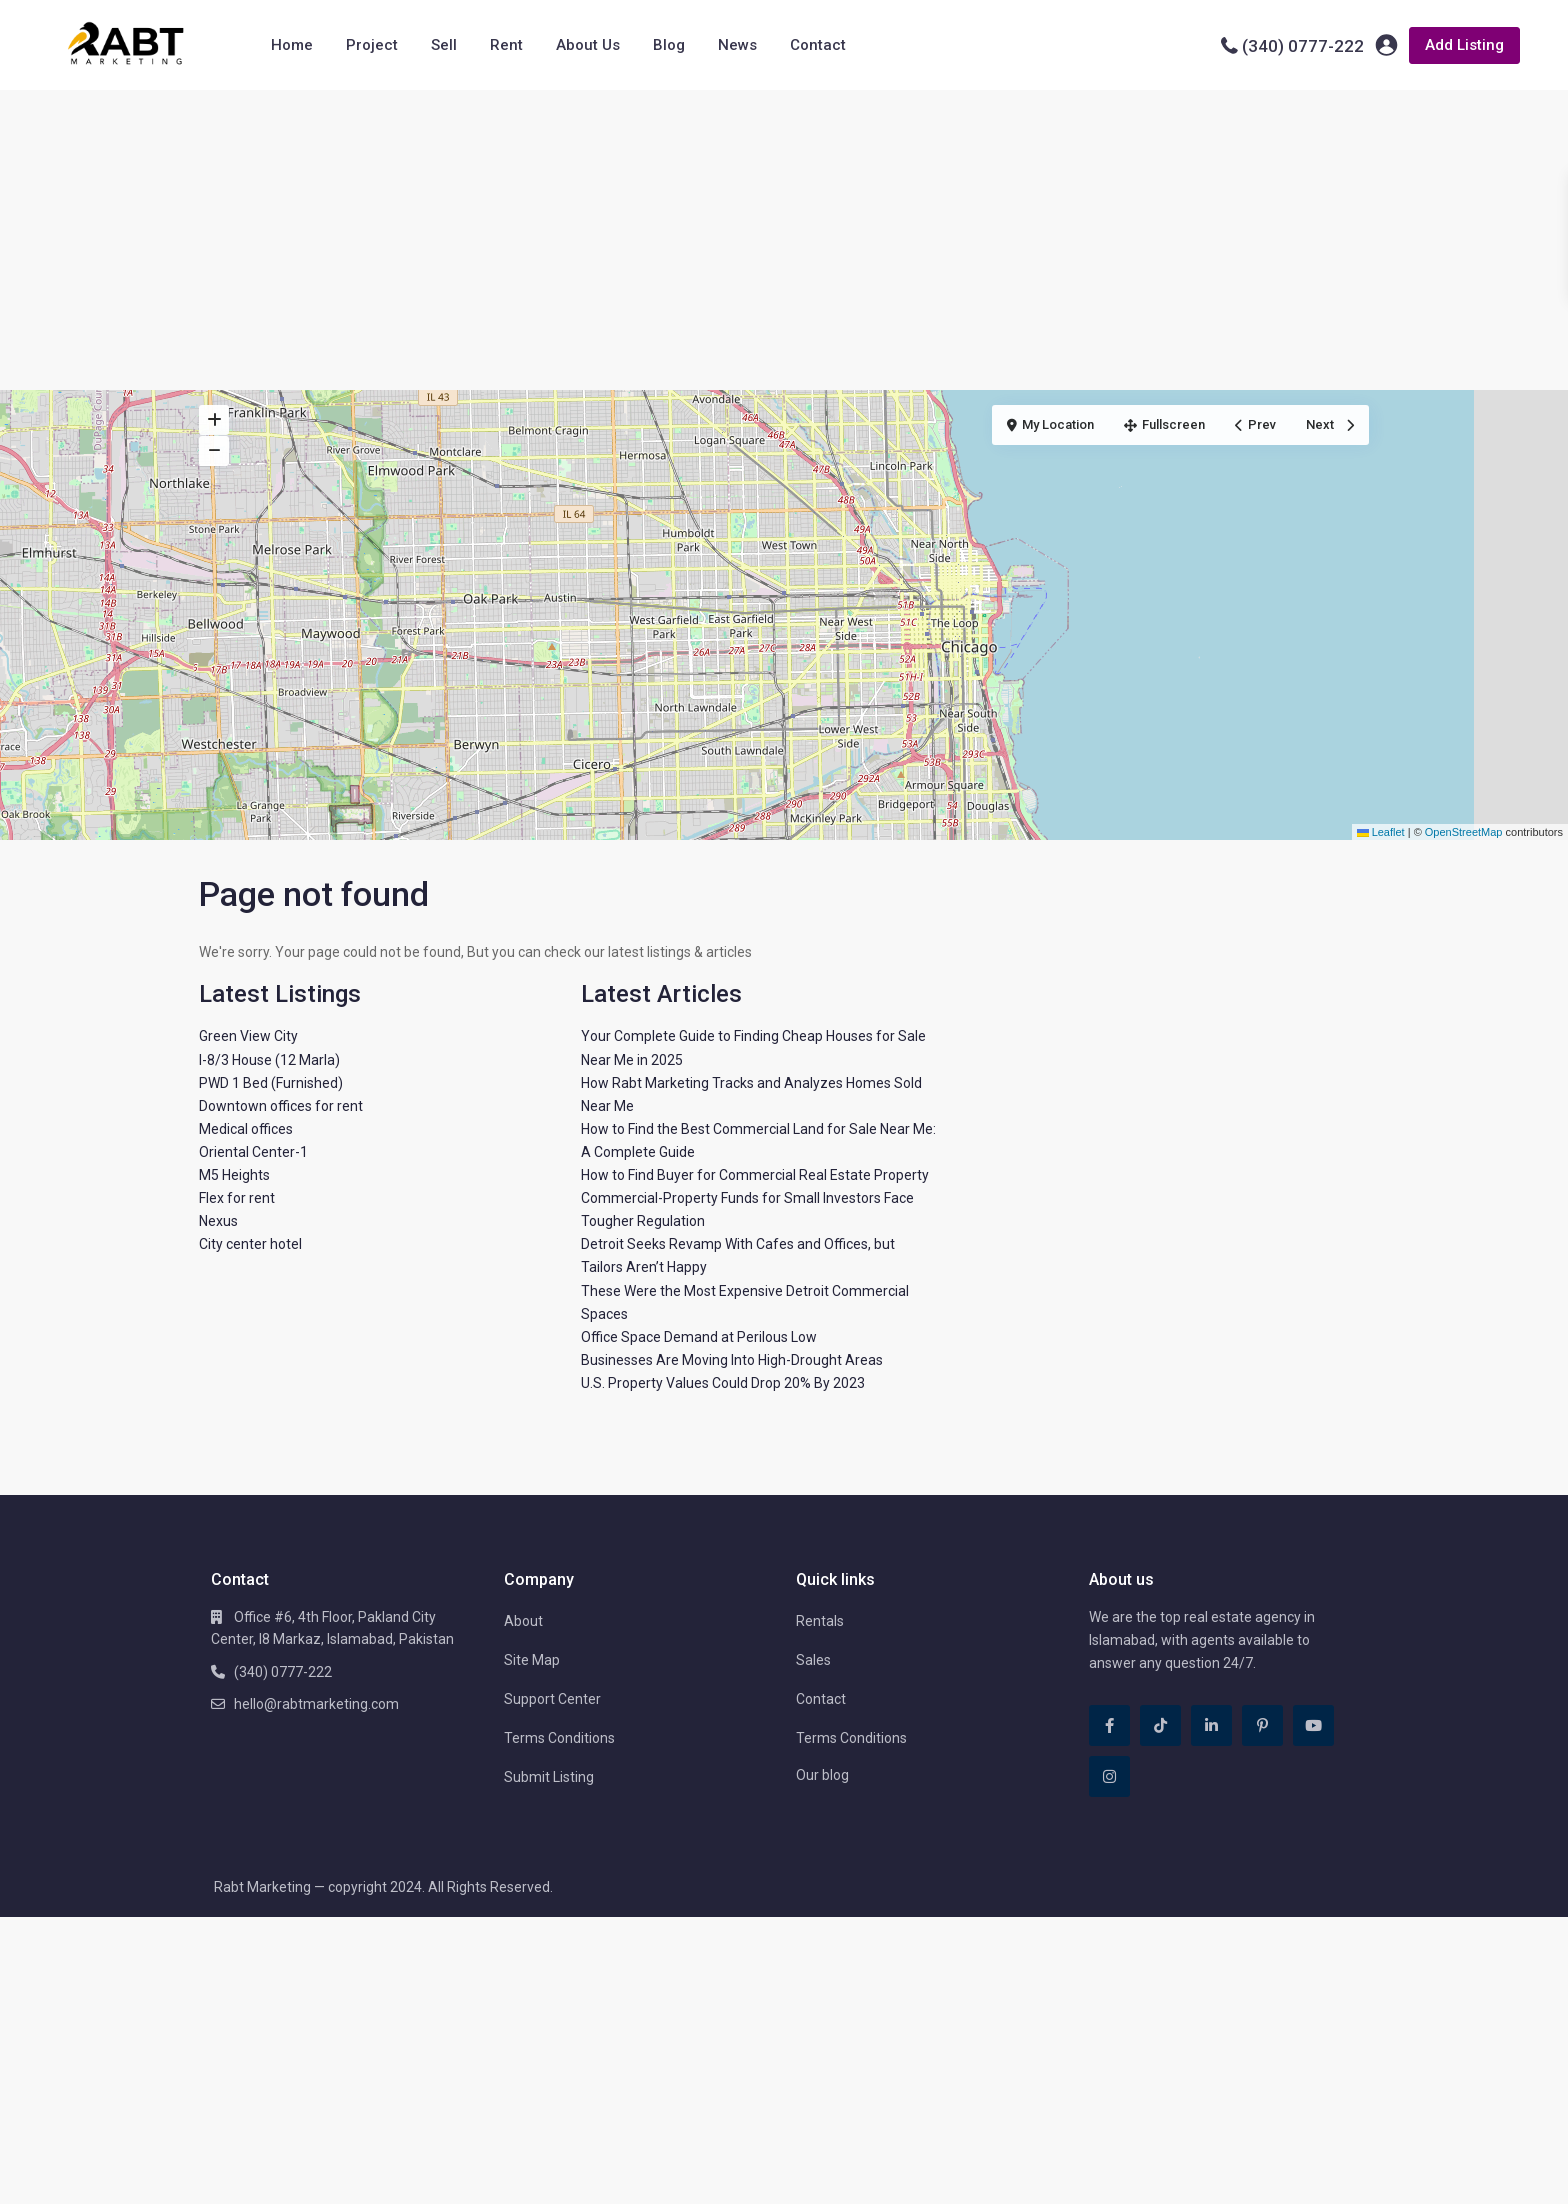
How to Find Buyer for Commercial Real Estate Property (755, 1175)
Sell (444, 45)
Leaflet (1381, 832)
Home (292, 45)
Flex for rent (237, 1198)
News (737, 45)
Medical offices (246, 1129)
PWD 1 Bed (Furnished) (271, 1083)
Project (372, 45)
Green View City (248, 1036)
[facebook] (1109, 1725)
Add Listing (1464, 45)
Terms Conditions (559, 1738)
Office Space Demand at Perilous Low (699, 1337)
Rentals (820, 1621)
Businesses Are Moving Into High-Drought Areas (732, 1360)
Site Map (532, 1660)
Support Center (552, 1699)
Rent (506, 45)
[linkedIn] (1211, 1725)
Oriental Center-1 (253, 1152)
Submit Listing (549, 1777)
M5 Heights (234, 1175)
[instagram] (1109, 1776)
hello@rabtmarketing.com (316, 1704)
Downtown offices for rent (281, 1106)
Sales (813, 1660)
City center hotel (250, 1244)
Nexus (218, 1221)
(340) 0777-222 (1303, 46)
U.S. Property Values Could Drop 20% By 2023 (723, 1383)
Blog (669, 45)
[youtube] (1313, 1725)
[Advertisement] (784, 240)
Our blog (822, 1775)
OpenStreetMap (1464, 832)
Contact (818, 45)
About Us (588, 45)
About (523, 1621)
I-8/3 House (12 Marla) (269, 1060)
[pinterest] (1262, 1725)
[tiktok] (1160, 1725)
